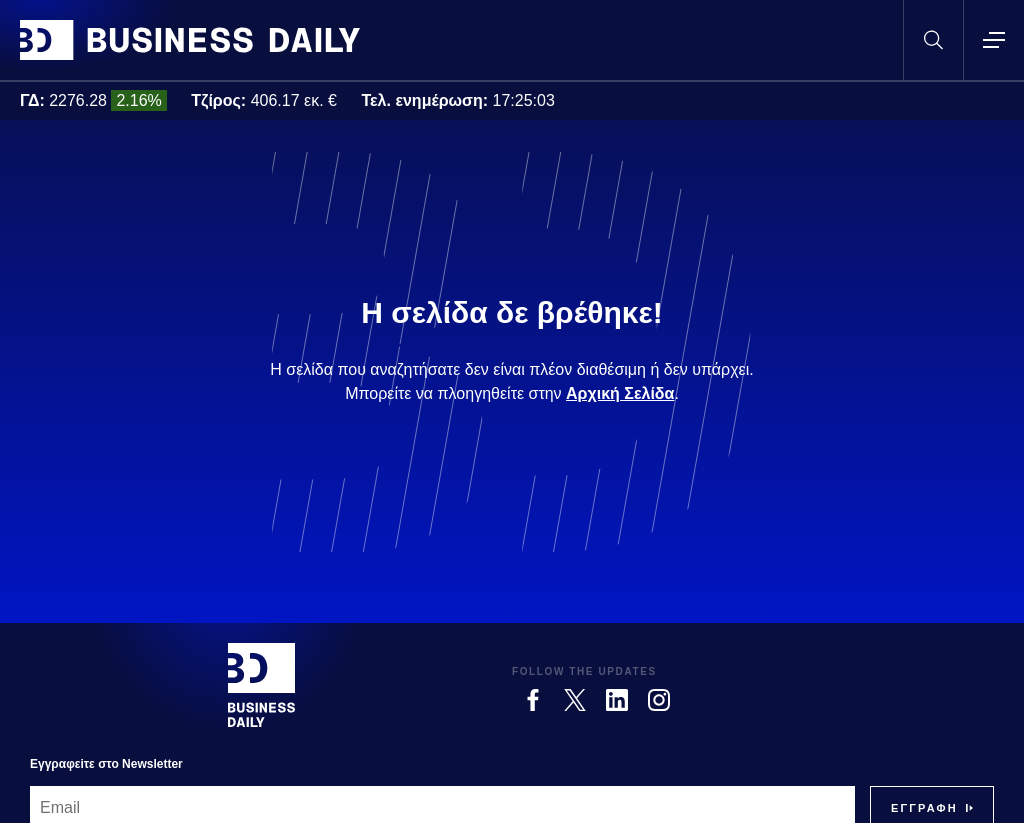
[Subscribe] (924, 808)
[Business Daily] (261, 685)
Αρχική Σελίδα (620, 393)
